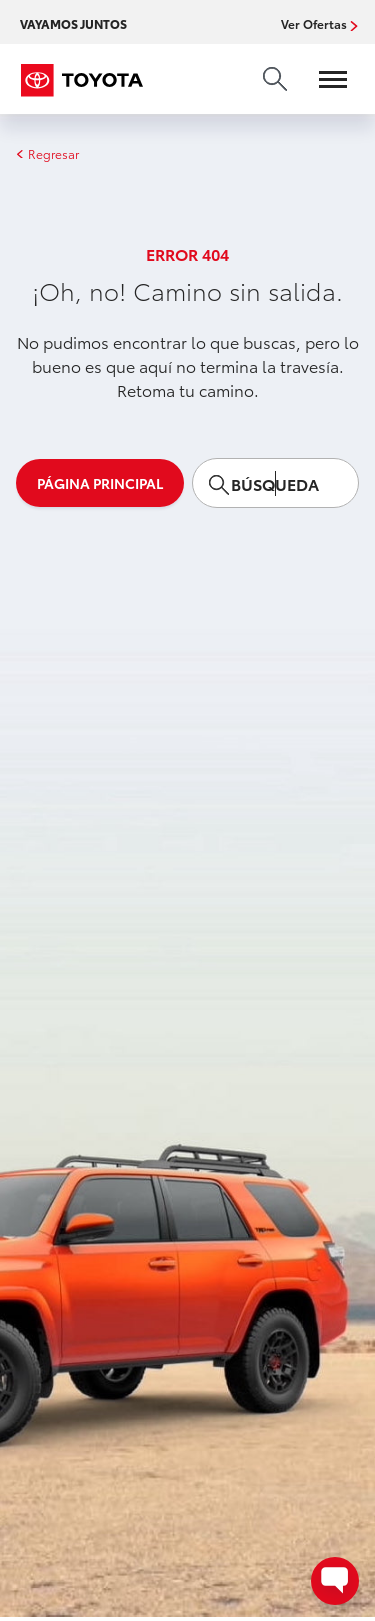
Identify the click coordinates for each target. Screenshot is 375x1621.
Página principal (100, 483)
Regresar (47, 154)
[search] (275, 79)
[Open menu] (323, 79)
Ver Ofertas (316, 24)
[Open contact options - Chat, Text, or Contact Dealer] (335, 1581)
